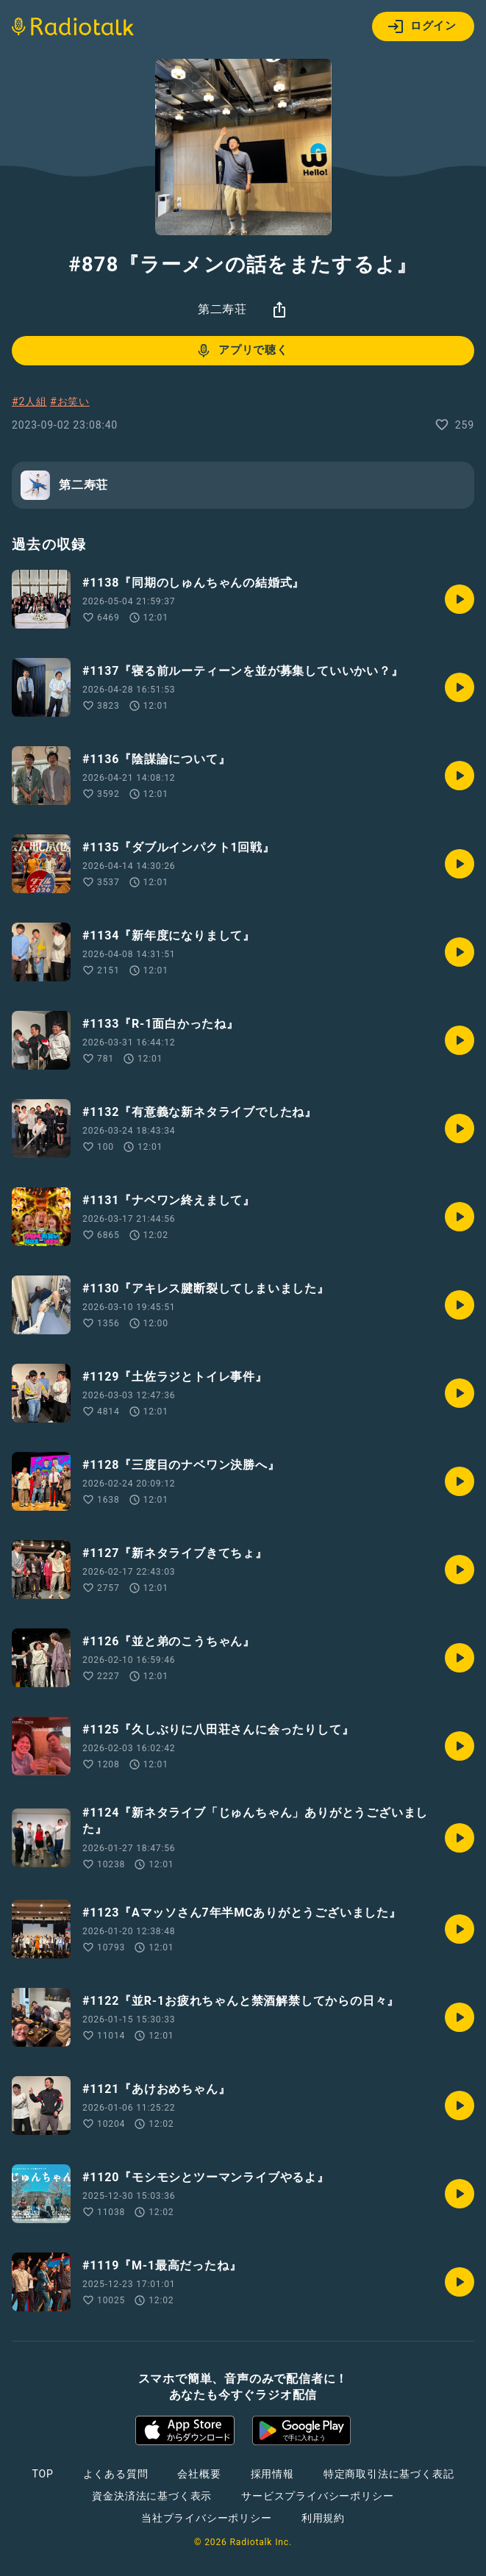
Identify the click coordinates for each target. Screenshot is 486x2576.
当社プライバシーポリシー (206, 2518)
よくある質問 (116, 2474)
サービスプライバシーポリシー (317, 2496)
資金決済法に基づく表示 (152, 2496)
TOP (42, 2474)
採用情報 (272, 2474)
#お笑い (70, 401)
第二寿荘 (222, 309)
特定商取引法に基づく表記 (389, 2474)
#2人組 (29, 401)
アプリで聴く (241, 350)
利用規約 (323, 2518)
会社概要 (199, 2474)
